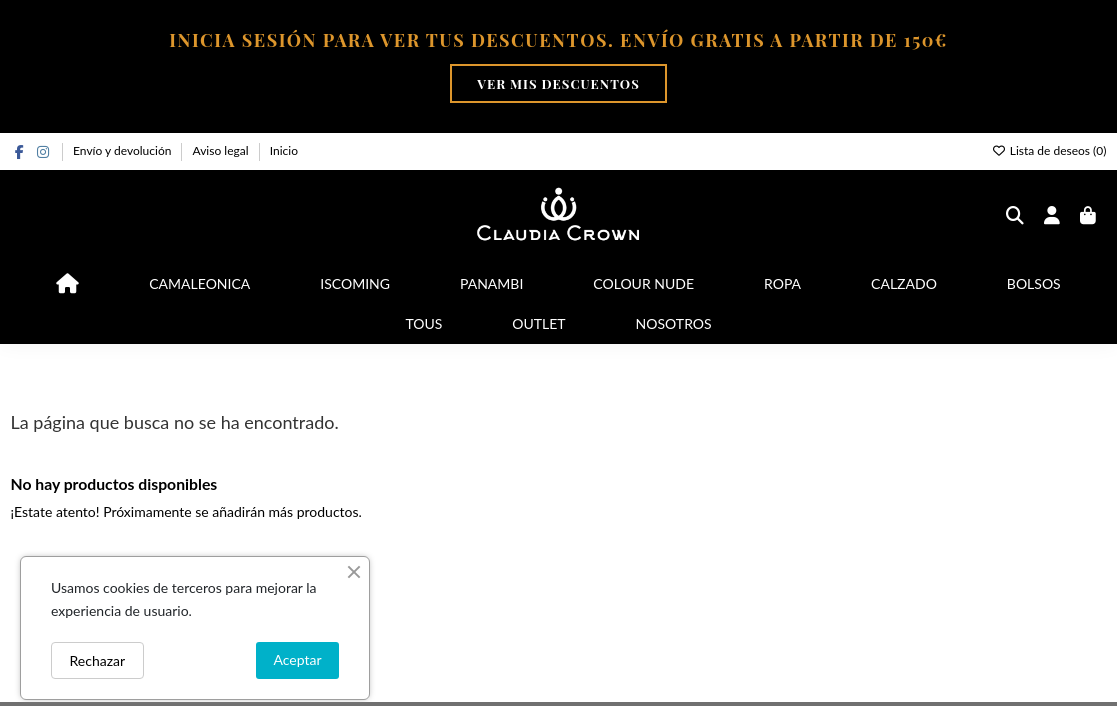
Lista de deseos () (1049, 150)
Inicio (284, 150)
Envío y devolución (123, 150)
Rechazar (98, 660)
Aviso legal (222, 150)
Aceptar (297, 659)
